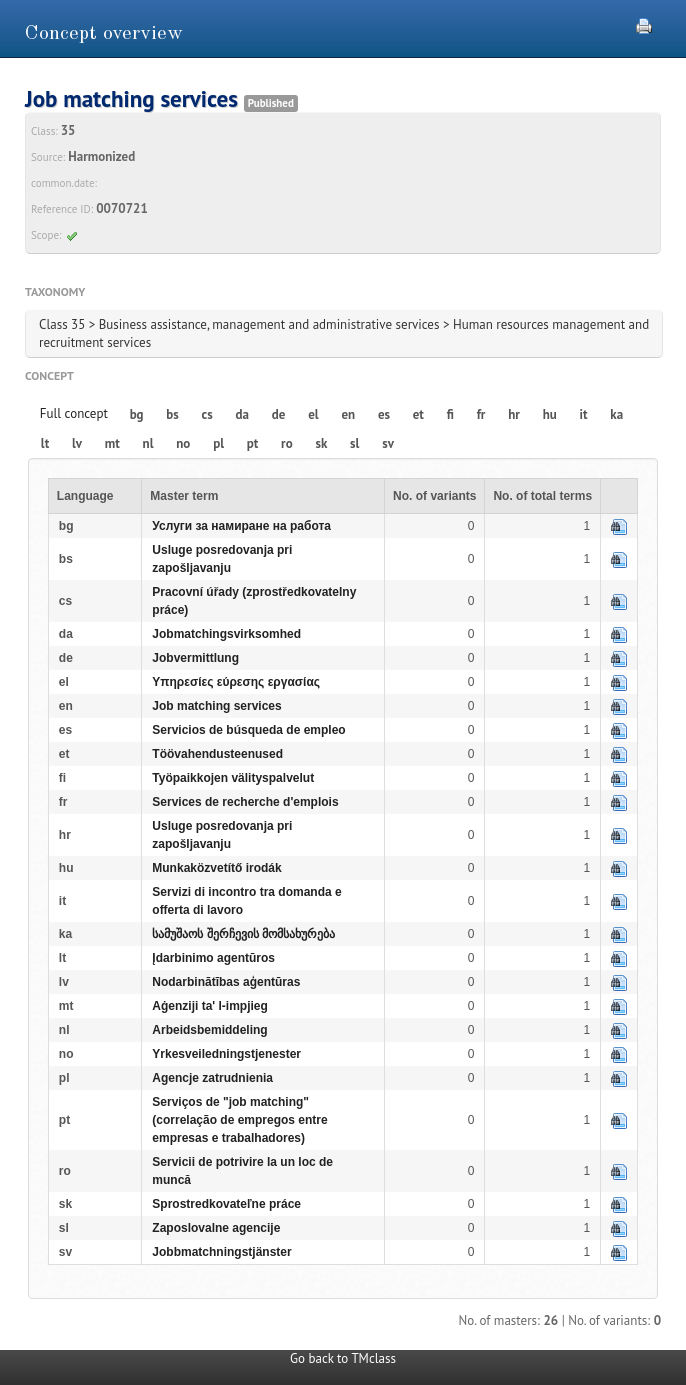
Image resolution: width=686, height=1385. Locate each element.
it (584, 414)
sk (321, 443)
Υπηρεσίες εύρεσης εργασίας (236, 682)
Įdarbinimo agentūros (213, 958)
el (313, 414)
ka (616, 414)
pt (253, 443)
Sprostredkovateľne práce (226, 1204)
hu (550, 414)
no (183, 443)
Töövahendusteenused (217, 754)
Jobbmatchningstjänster (221, 1252)
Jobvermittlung (195, 658)
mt (112, 443)
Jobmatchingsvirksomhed (226, 634)
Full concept (74, 413)
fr (481, 414)
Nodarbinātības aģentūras (226, 982)
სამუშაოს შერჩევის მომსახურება (243, 934)
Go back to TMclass (343, 1358)
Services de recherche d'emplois (245, 802)
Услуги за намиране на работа (241, 526)
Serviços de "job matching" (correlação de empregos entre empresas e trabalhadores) (239, 1120)
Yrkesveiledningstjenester (226, 1054)
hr (514, 414)
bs (172, 414)
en (348, 414)
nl (148, 443)
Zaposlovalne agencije (216, 1228)
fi (450, 414)
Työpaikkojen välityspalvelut (233, 778)
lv (77, 443)
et (418, 414)
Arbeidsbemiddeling (209, 1030)
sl (354, 443)
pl (218, 443)
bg (137, 414)
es (384, 414)
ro (287, 443)
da (242, 414)
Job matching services (216, 706)
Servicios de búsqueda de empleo (248, 730)
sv (388, 443)
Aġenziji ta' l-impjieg (210, 1006)
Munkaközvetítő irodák (216, 868)
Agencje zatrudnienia (212, 1078)
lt (45, 443)
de (279, 414)
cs (207, 414)
